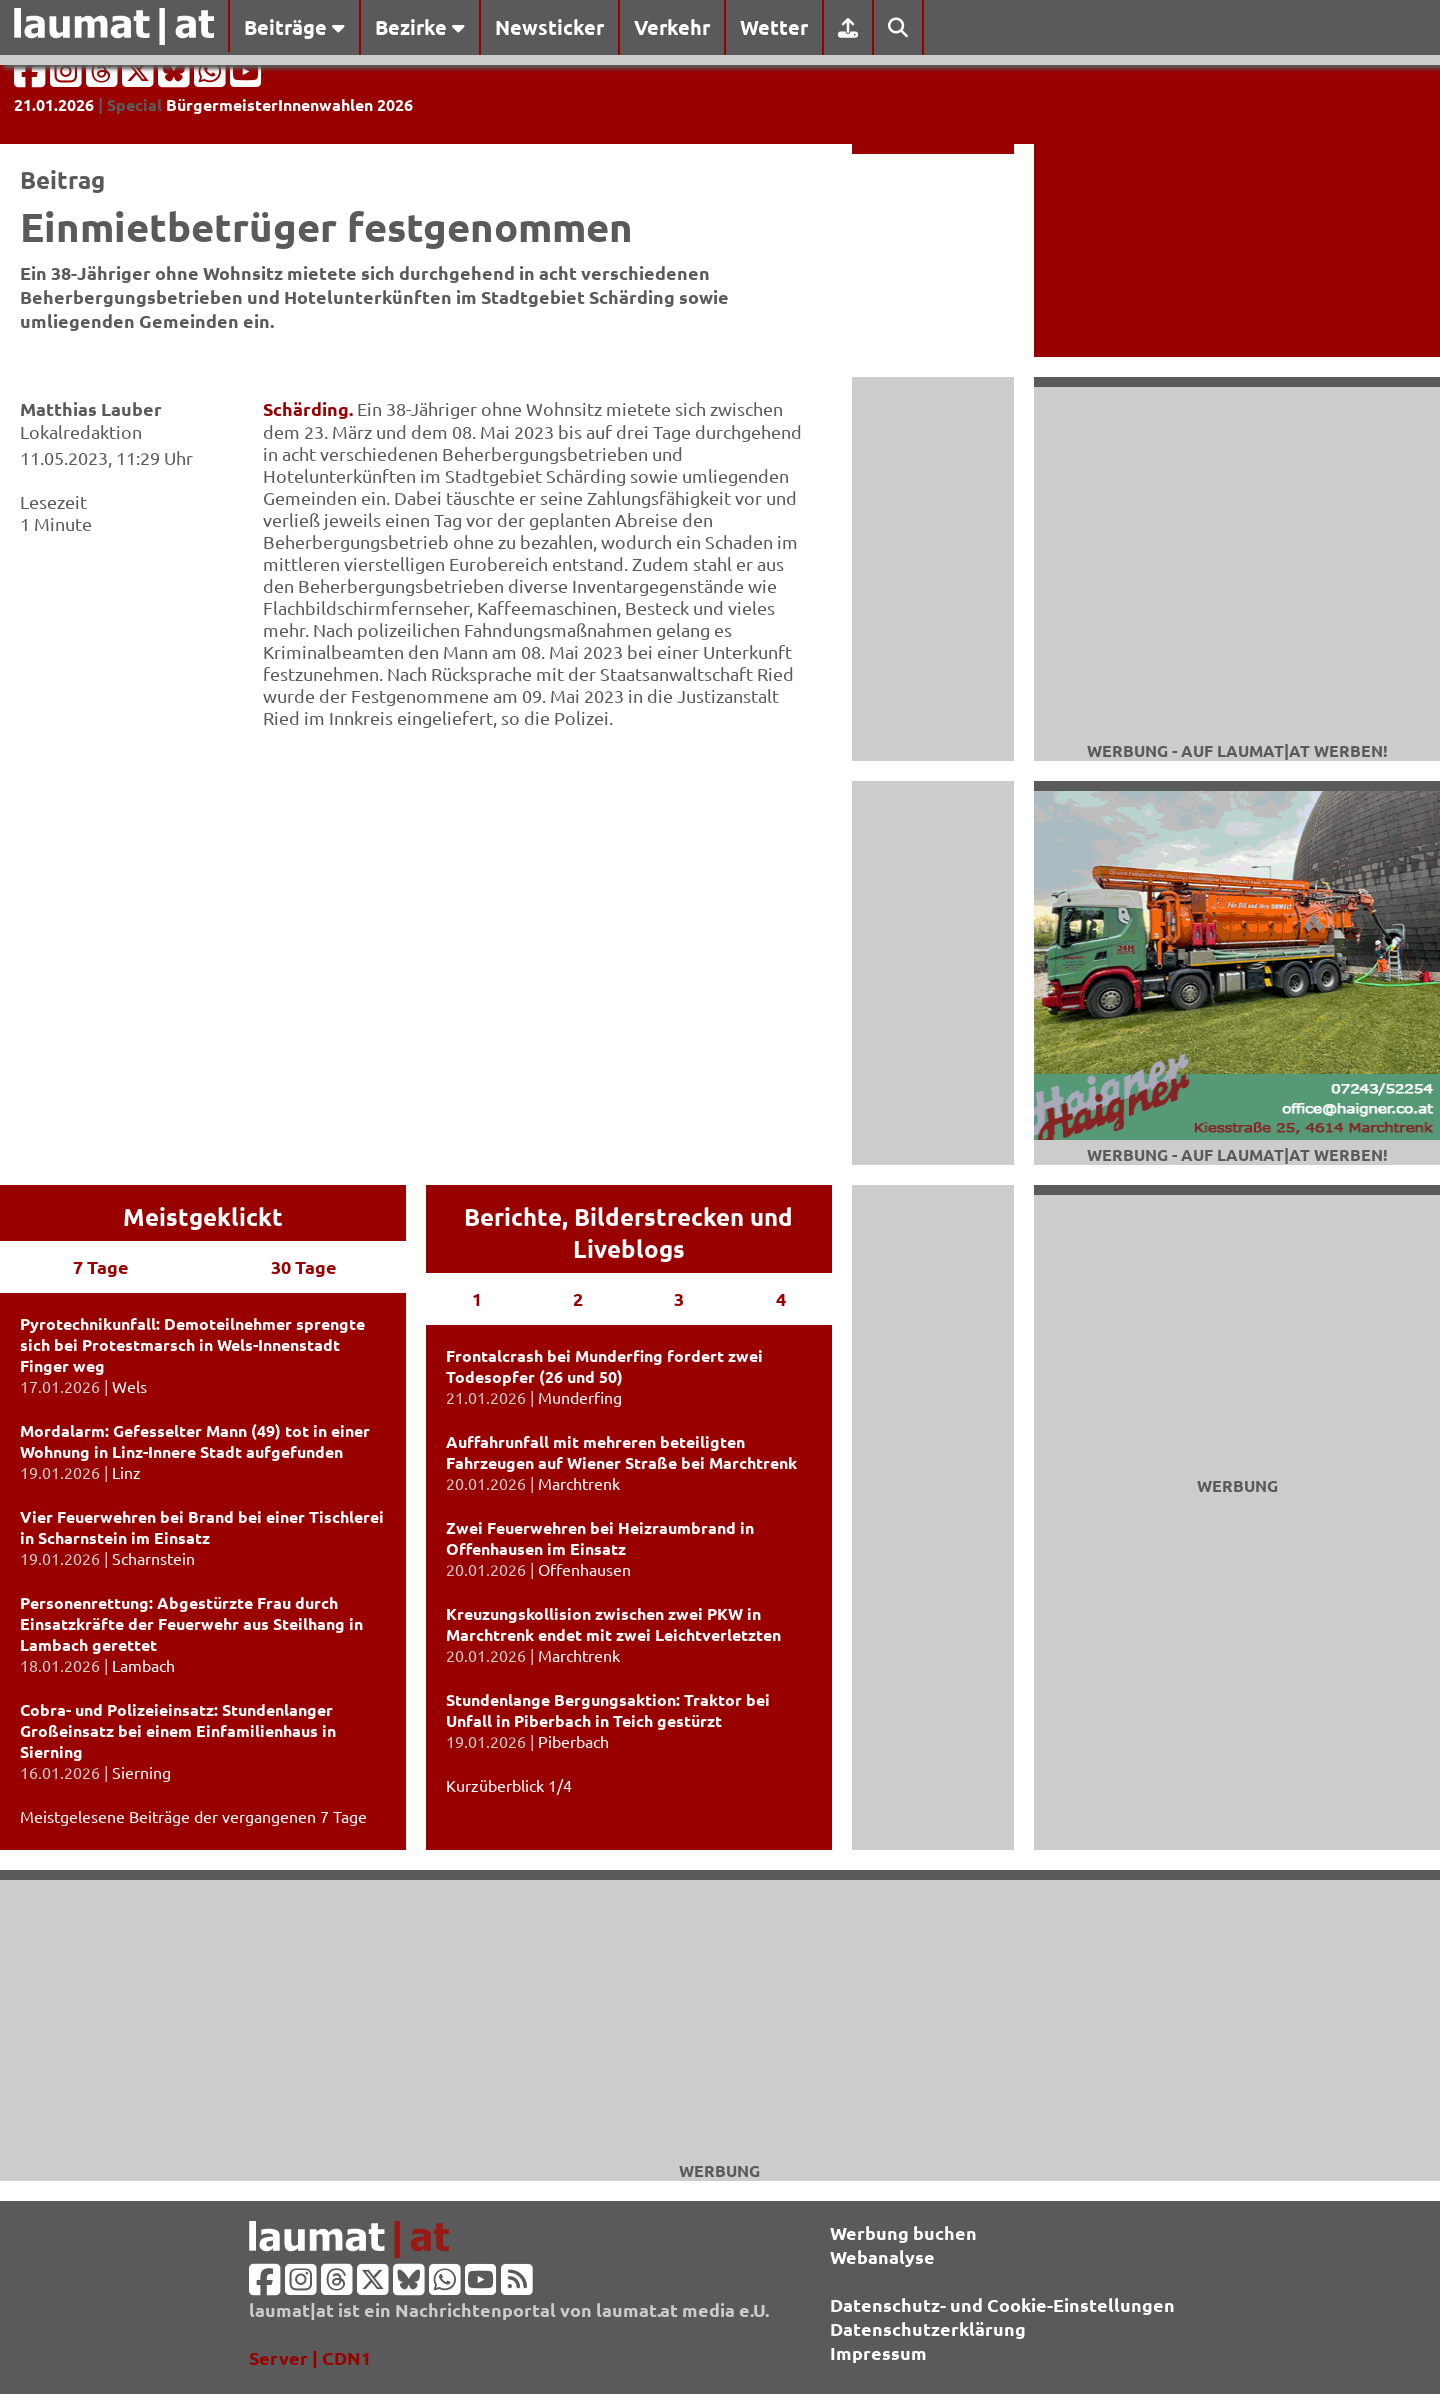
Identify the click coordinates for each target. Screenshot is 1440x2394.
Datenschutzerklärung (928, 2328)
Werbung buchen (903, 2232)
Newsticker (549, 27)
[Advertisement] (720, 2020)
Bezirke (420, 27)
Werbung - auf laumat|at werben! (1237, 750)
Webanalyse (882, 2256)
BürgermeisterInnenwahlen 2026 (289, 104)
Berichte (513, 1216)
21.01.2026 (54, 104)
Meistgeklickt (203, 1216)
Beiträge (294, 27)
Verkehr (672, 27)
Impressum (878, 2352)
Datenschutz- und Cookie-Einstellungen (1002, 2304)
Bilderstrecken (659, 1216)
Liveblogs (629, 1248)
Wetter (774, 27)
